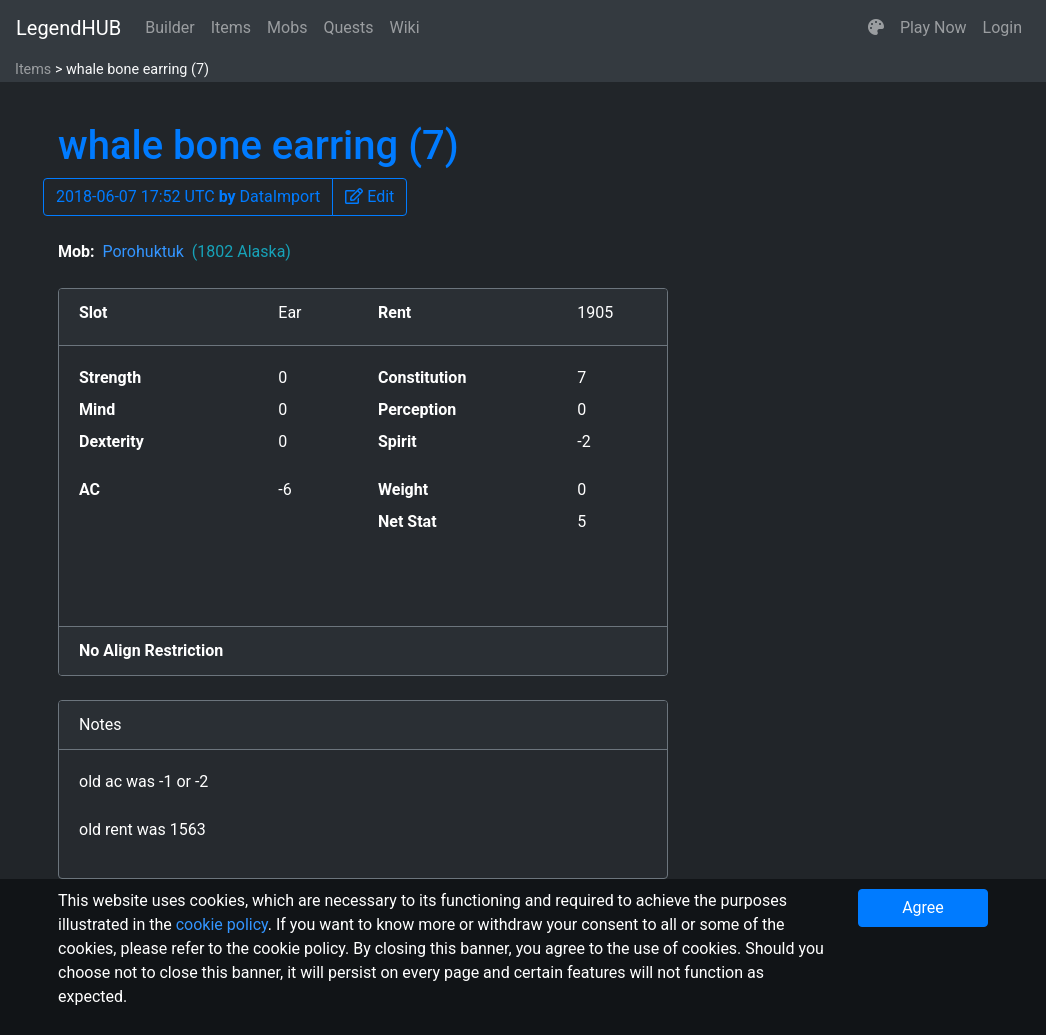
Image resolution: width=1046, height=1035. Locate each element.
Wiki (405, 27)
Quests (348, 27)
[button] (876, 28)
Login (1002, 27)
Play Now (933, 27)
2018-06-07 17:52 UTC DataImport (188, 196)
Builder (170, 27)
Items (231, 27)
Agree (923, 907)
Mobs (287, 27)
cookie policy (222, 924)
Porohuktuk (196, 251)
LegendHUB (68, 28)
